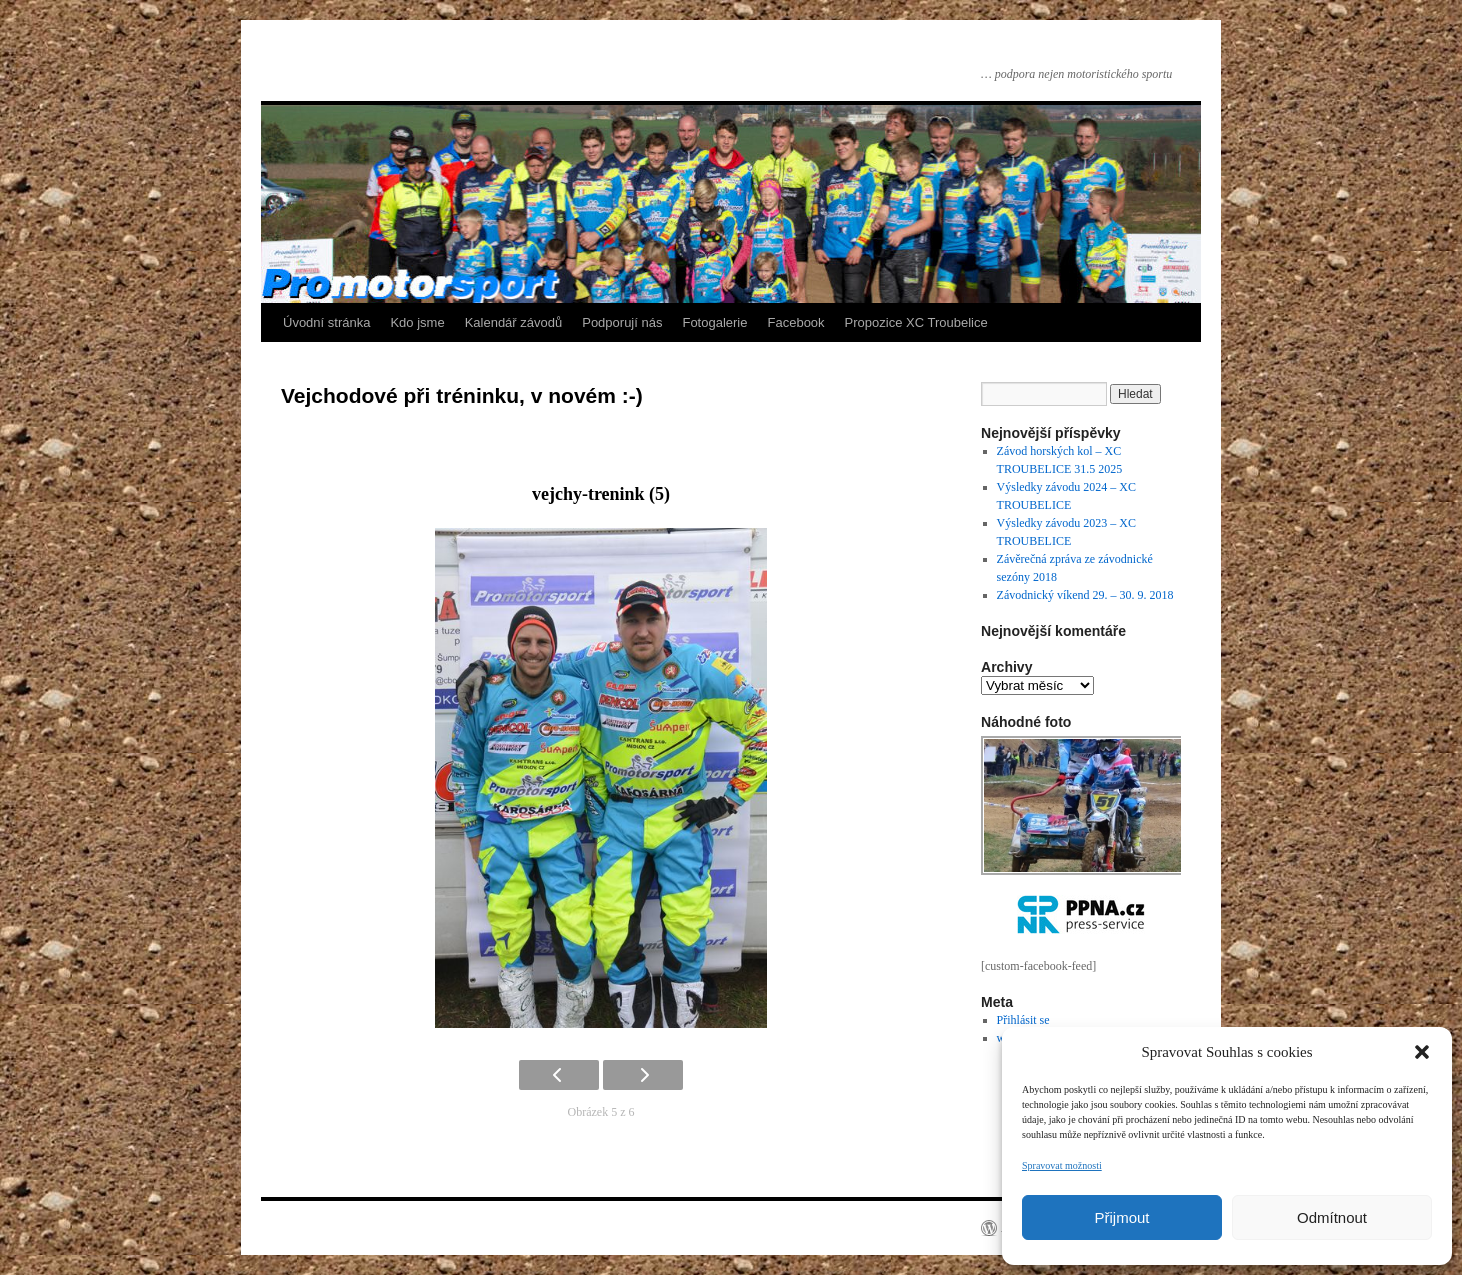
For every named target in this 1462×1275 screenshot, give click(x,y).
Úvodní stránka (326, 322)
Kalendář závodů (514, 322)
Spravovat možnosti (1062, 1165)
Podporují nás (622, 322)
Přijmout (1121, 1217)
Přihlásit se (1023, 1020)
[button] (1422, 1052)
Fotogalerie (714, 322)
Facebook (796, 322)
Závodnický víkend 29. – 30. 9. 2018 (1085, 595)
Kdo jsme (417, 322)
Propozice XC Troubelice (916, 322)
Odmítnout (1332, 1217)
